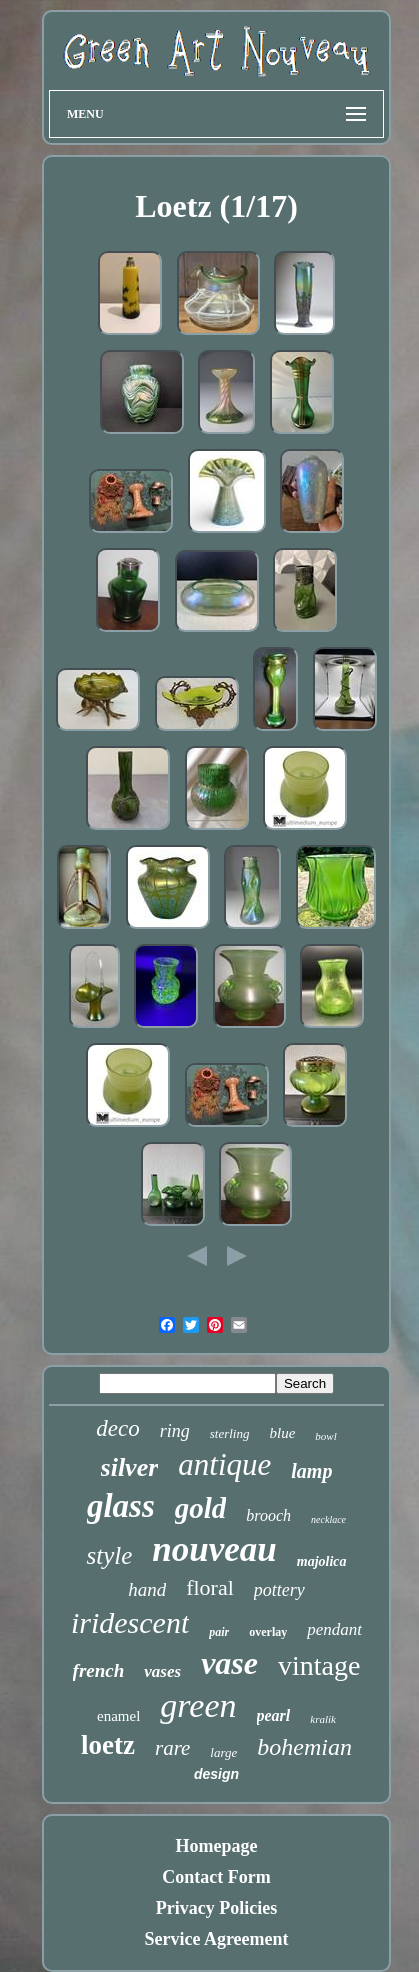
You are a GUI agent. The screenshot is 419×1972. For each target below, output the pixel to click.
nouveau (214, 1549)
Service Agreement (216, 1939)
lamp (311, 1471)
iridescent (130, 1622)
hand (147, 1589)
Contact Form (216, 1877)
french (99, 1670)
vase (229, 1663)
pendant (334, 1629)
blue (282, 1433)
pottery (279, 1590)
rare (172, 1748)
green (198, 1705)
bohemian (304, 1747)
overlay (268, 1632)
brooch (268, 1515)
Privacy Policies (216, 1908)
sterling (230, 1433)
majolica (322, 1561)
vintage (319, 1665)
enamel (118, 1716)
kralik (323, 1719)
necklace (328, 1519)
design (216, 1774)
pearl (274, 1715)
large (223, 1752)
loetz (108, 1745)
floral (210, 1587)
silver (130, 1467)
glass (121, 1506)
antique (224, 1464)
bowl (325, 1436)
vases (162, 1671)
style (109, 1555)
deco (117, 1428)
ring (175, 1431)
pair (219, 1632)
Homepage (217, 1846)
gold (201, 1508)
